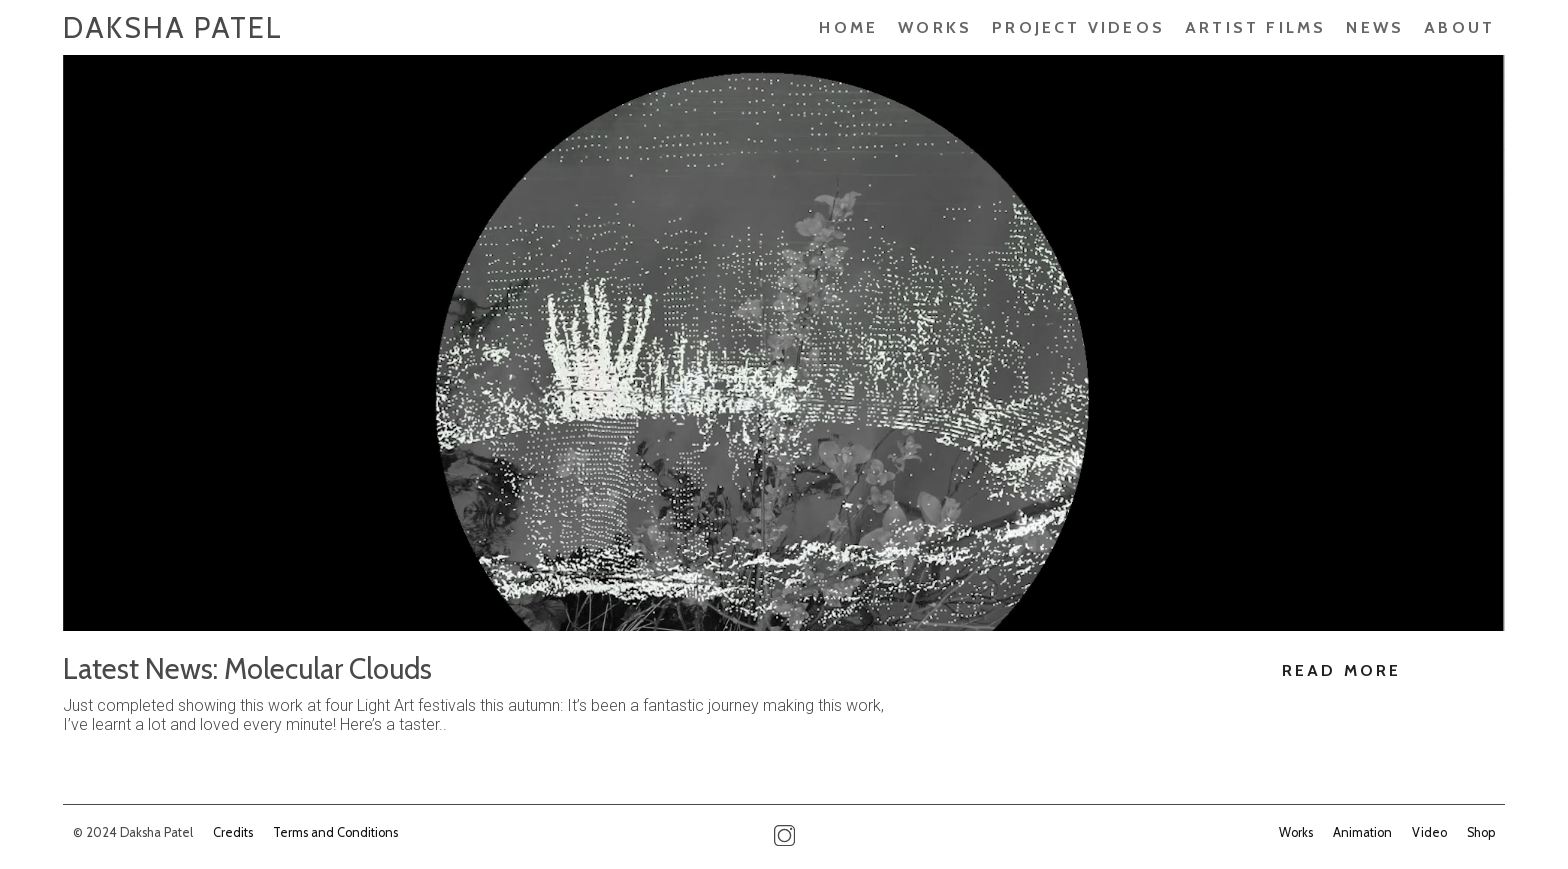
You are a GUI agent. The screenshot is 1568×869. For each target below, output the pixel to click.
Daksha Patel (173, 27)
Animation (1362, 832)
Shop (1481, 832)
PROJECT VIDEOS (1078, 27)
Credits (233, 832)
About (1459, 27)
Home (848, 27)
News (1375, 27)
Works (935, 27)
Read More (1342, 670)
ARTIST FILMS (1255, 27)
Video (1429, 832)
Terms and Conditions (335, 832)
